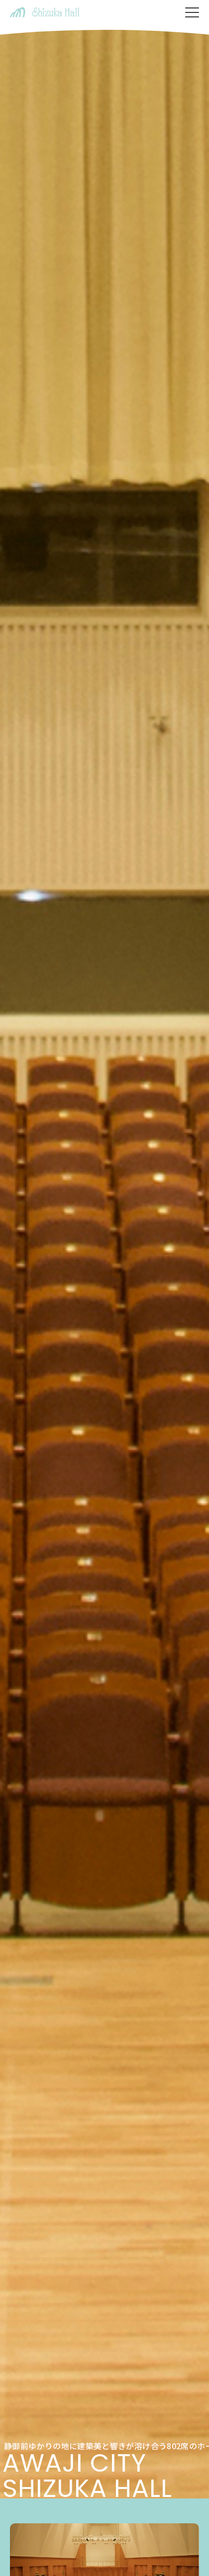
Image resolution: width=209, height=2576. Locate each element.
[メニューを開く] (192, 12)
